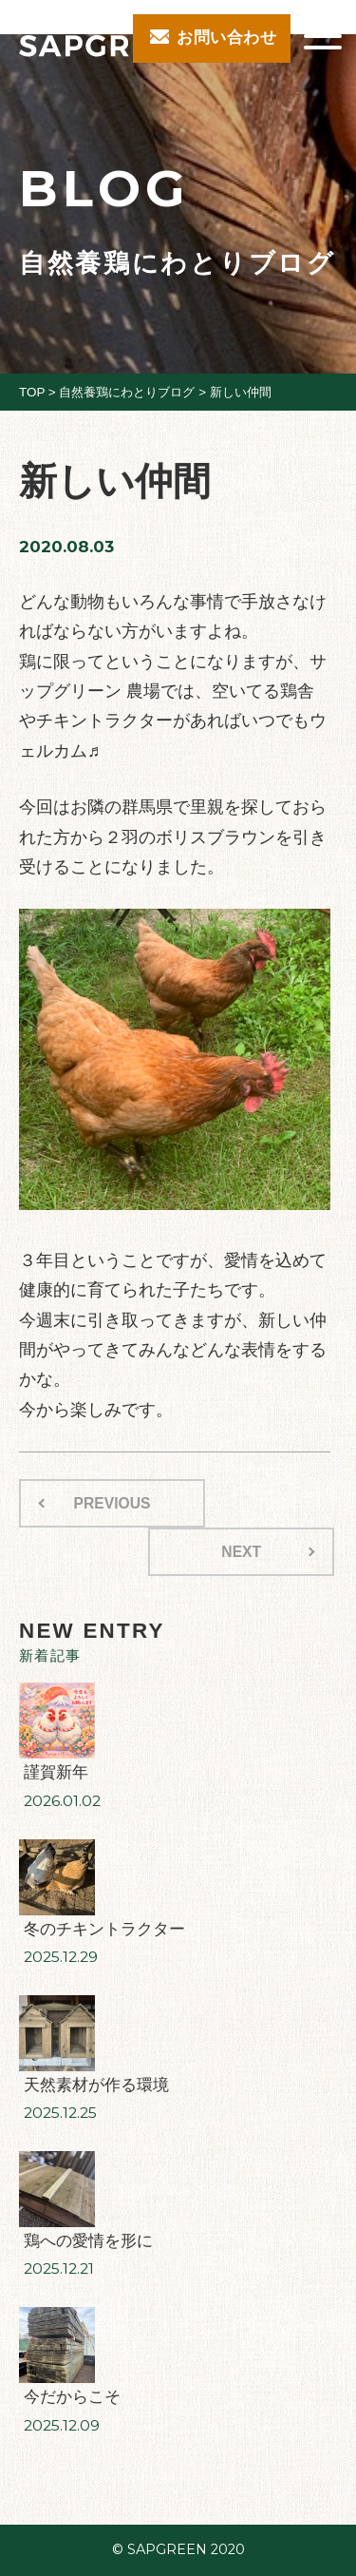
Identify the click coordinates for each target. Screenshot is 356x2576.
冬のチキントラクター (104, 1929)
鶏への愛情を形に (88, 2241)
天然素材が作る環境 (96, 2085)
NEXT (241, 1552)
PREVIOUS (112, 1503)
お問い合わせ (226, 38)
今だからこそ (72, 2397)
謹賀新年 (56, 1772)
